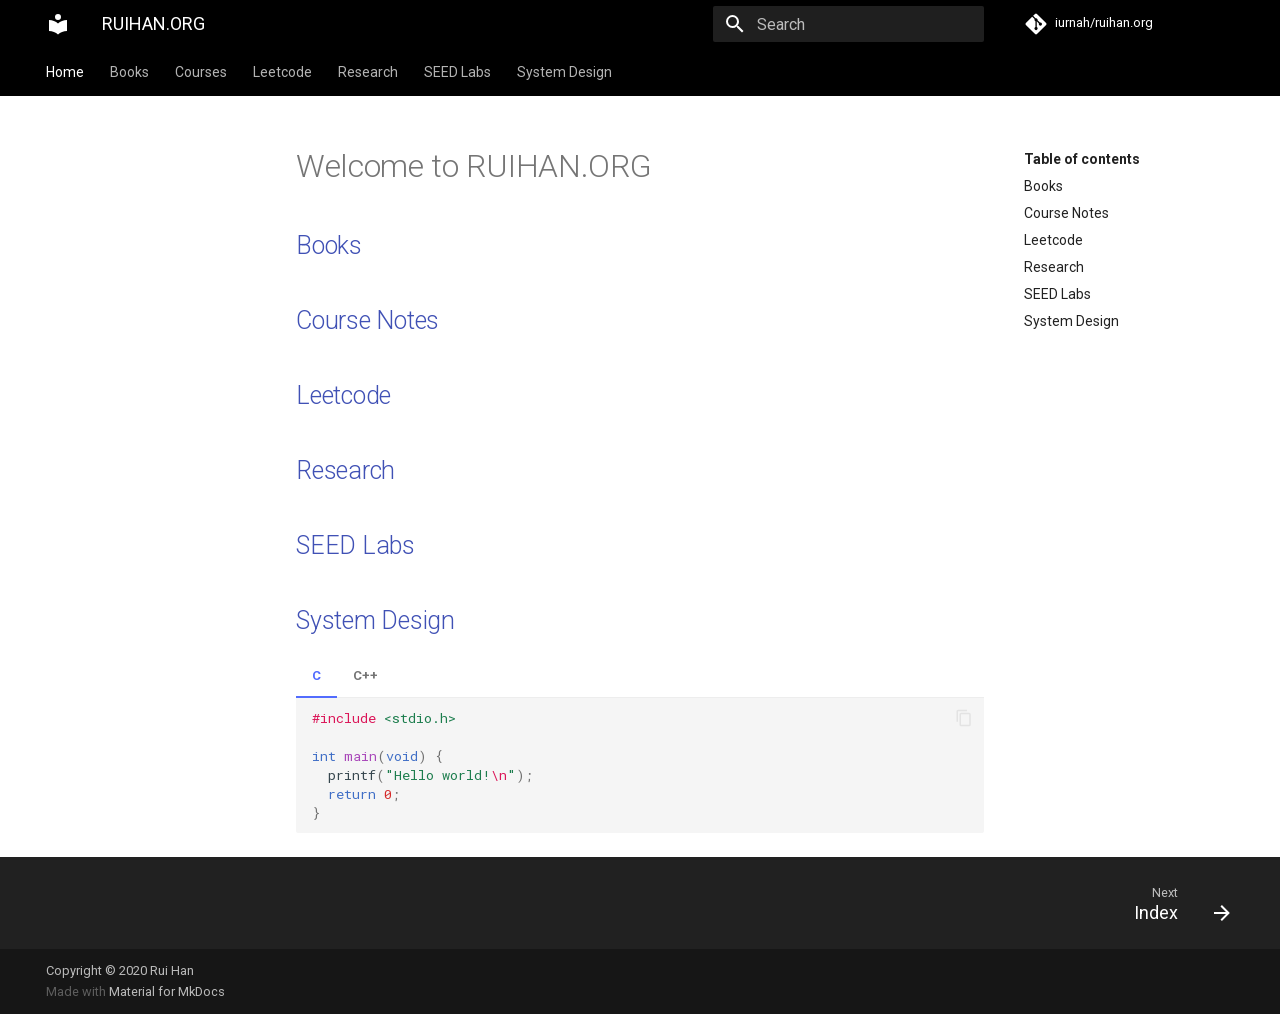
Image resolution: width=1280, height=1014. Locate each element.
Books (129, 72)
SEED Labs (457, 72)
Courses (201, 72)
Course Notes (1066, 213)
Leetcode (282, 72)
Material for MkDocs (167, 991)
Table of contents (1082, 159)
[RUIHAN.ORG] (58, 24)
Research (368, 72)
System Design (564, 72)
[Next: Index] (943, 903)
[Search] (867, 24)
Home (65, 72)
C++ (365, 675)
